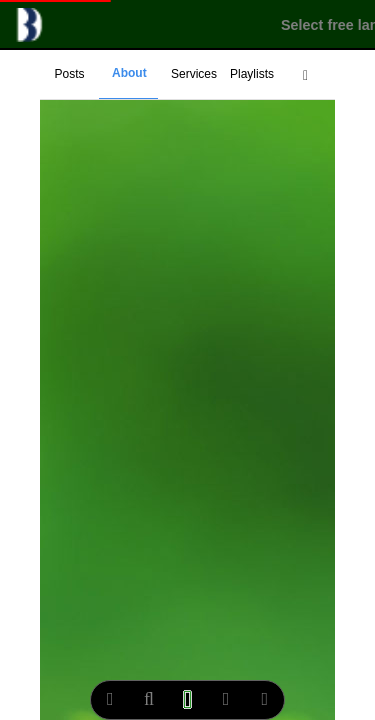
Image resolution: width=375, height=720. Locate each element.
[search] (149, 700)
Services (194, 74)
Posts (69, 74)
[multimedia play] (187, 700)
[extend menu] (305, 75)
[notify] (226, 700)
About (129, 73)
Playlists (252, 74)
